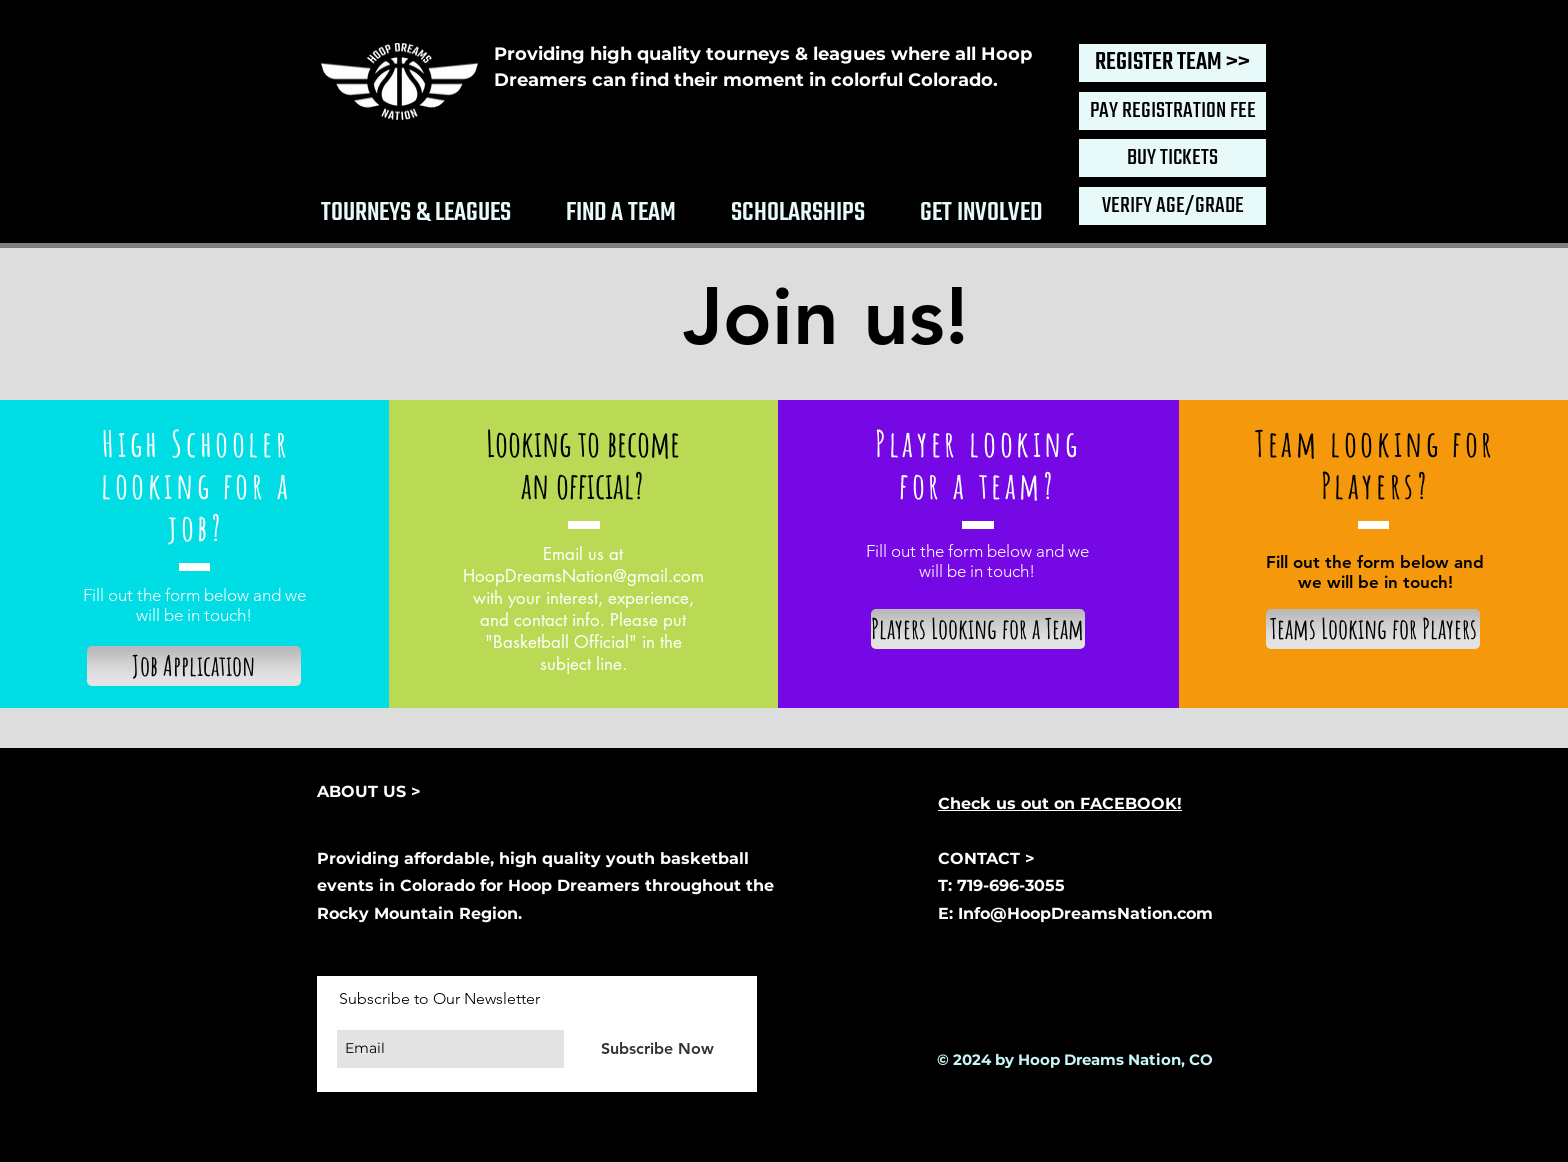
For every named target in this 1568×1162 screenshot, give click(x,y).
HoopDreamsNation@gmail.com (583, 576)
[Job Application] (194, 666)
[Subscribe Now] (657, 1048)
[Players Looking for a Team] (978, 629)
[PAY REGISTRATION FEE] (1172, 111)
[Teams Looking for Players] (1373, 629)
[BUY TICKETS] (1172, 158)
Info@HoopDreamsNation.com (1085, 913)
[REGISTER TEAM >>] (1172, 63)
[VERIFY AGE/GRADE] (1172, 206)
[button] (416, 209)
